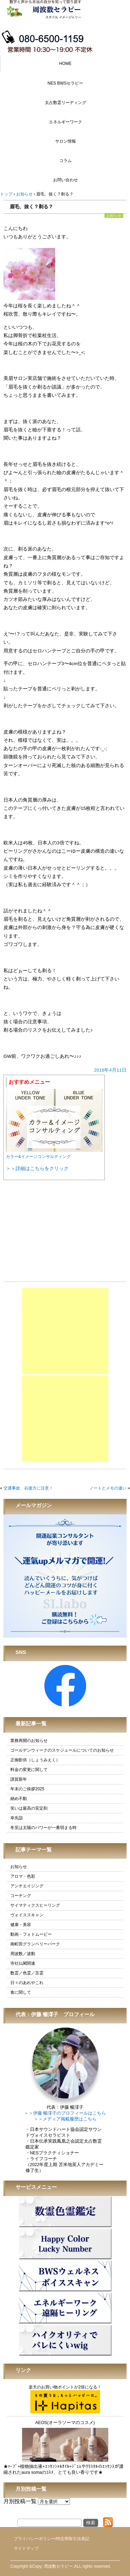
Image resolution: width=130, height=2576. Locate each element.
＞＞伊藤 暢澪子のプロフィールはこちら (65, 2113)
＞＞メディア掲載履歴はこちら (65, 2119)
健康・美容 (20, 1924)
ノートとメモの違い (108, 1488)
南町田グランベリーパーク (35, 1944)
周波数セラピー (58, 2566)
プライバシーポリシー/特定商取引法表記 (51, 2538)
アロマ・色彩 (22, 1876)
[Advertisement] (65, 1331)
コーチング (20, 1895)
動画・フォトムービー (31, 1934)
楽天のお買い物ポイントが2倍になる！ (65, 2399)
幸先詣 (16, 1818)
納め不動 (18, 1798)
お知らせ (113, 215)
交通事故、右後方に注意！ (28, 1488)
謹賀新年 (18, 1779)
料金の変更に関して (29, 1769)
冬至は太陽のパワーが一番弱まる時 (43, 1827)
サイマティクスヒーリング (35, 1905)
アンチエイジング (26, 1886)
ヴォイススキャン (26, 1915)
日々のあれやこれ (26, 1982)
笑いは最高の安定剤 (29, 1808)
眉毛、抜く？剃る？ (31, 206)
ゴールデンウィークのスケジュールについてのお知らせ (62, 1750)
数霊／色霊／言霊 (26, 1973)
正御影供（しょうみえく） (35, 1760)
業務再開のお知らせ (29, 1740)
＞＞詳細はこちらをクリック (37, 1168)
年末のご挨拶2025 (27, 1789)
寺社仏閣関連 (22, 1963)
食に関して (20, 1992)
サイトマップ (26, 2548)
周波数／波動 (22, 1953)
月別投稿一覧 (20, 2501)
